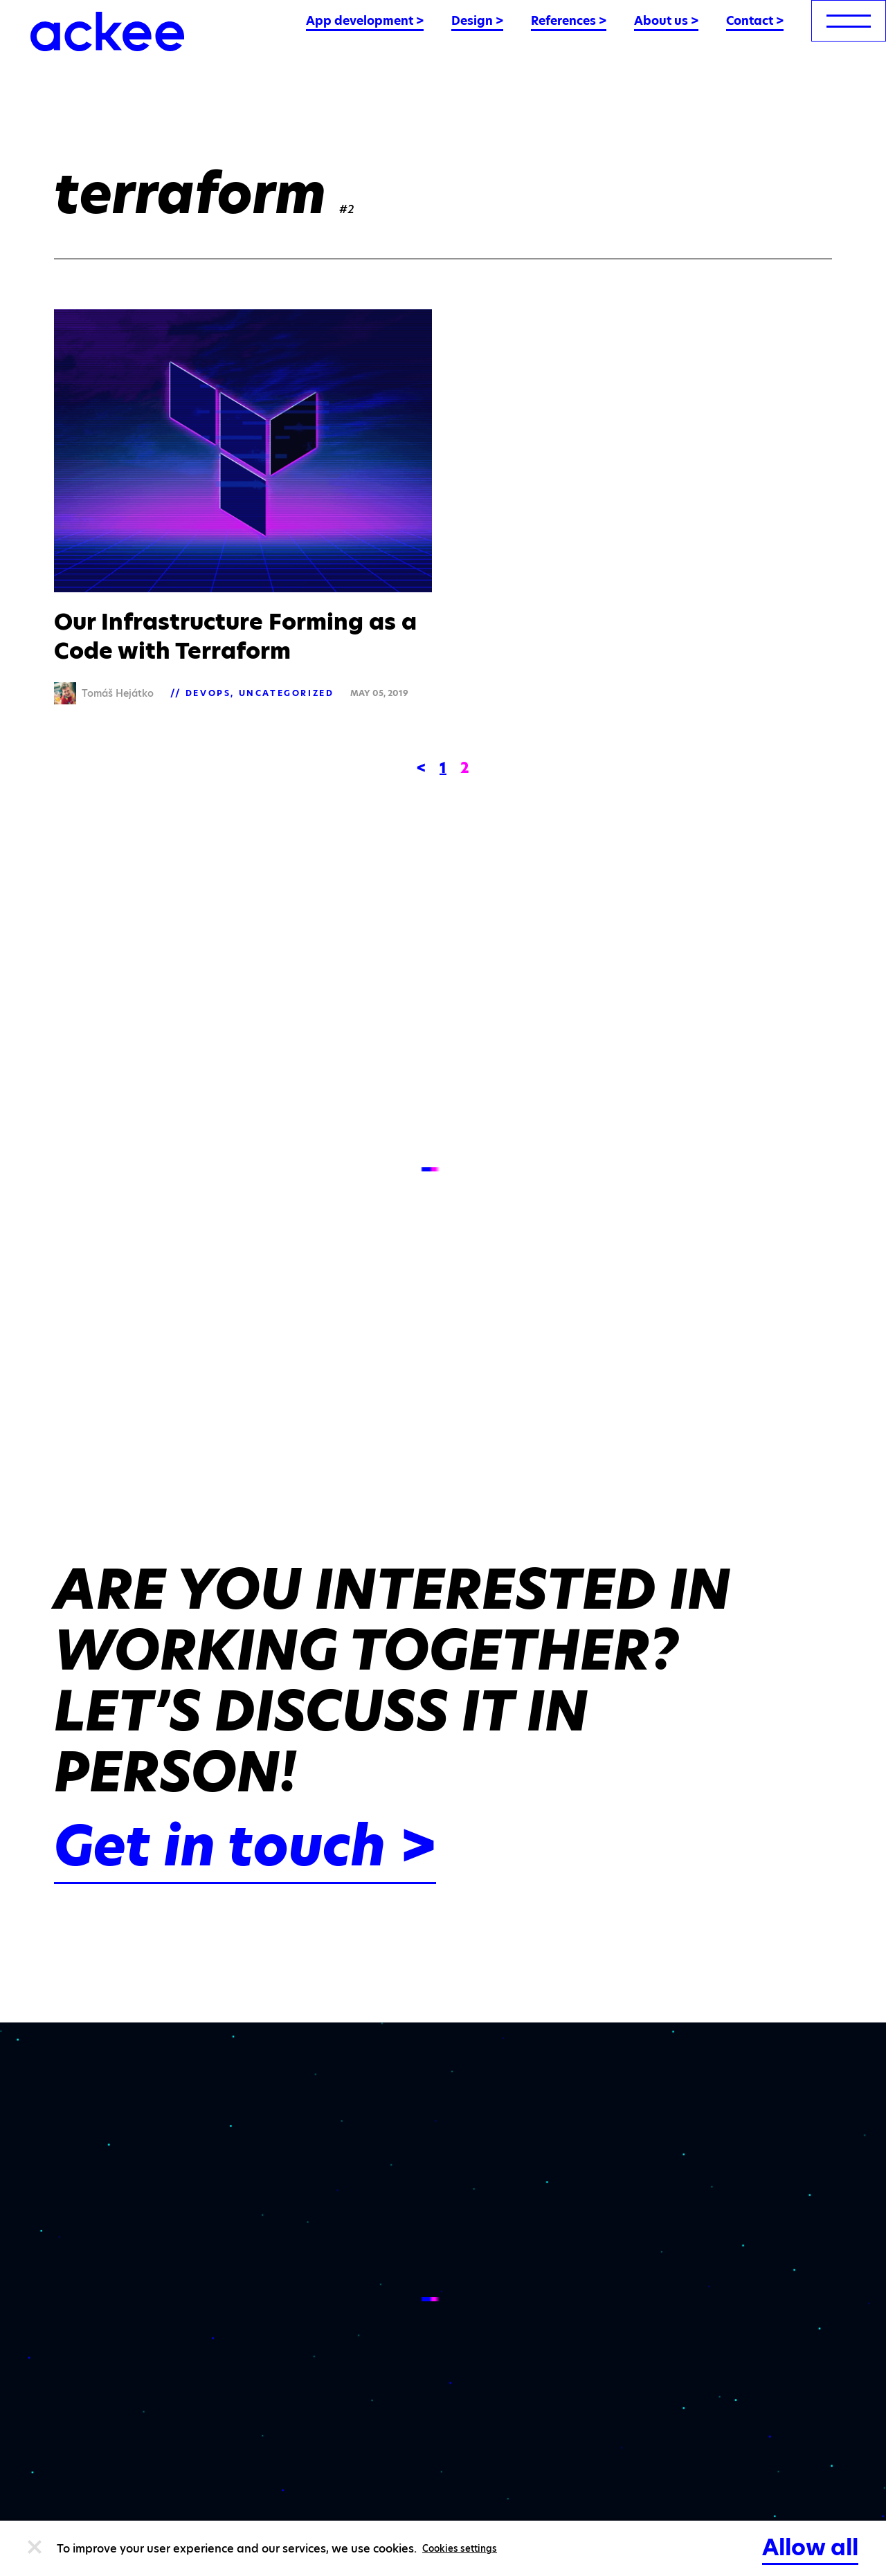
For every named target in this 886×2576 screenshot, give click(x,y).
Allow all (810, 2547)
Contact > (755, 20)
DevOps (208, 693)
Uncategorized (286, 693)
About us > (666, 20)
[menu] (848, 21)
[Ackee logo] (107, 31)
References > (568, 20)
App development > (365, 20)
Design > (477, 20)
